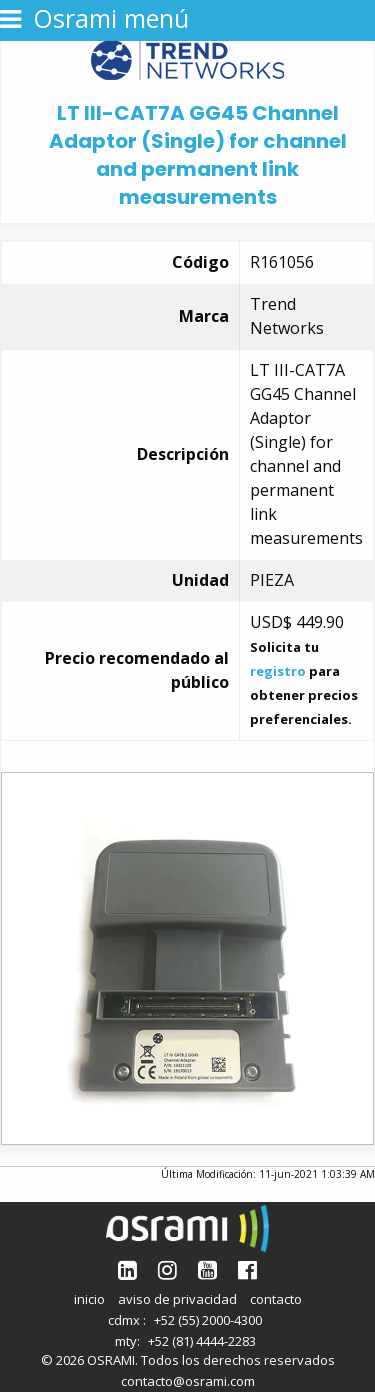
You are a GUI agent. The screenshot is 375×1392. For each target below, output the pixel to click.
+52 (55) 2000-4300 (208, 1320)
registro (278, 671)
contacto (276, 1299)
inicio (89, 1299)
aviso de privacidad (177, 1299)
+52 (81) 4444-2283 (202, 1341)
